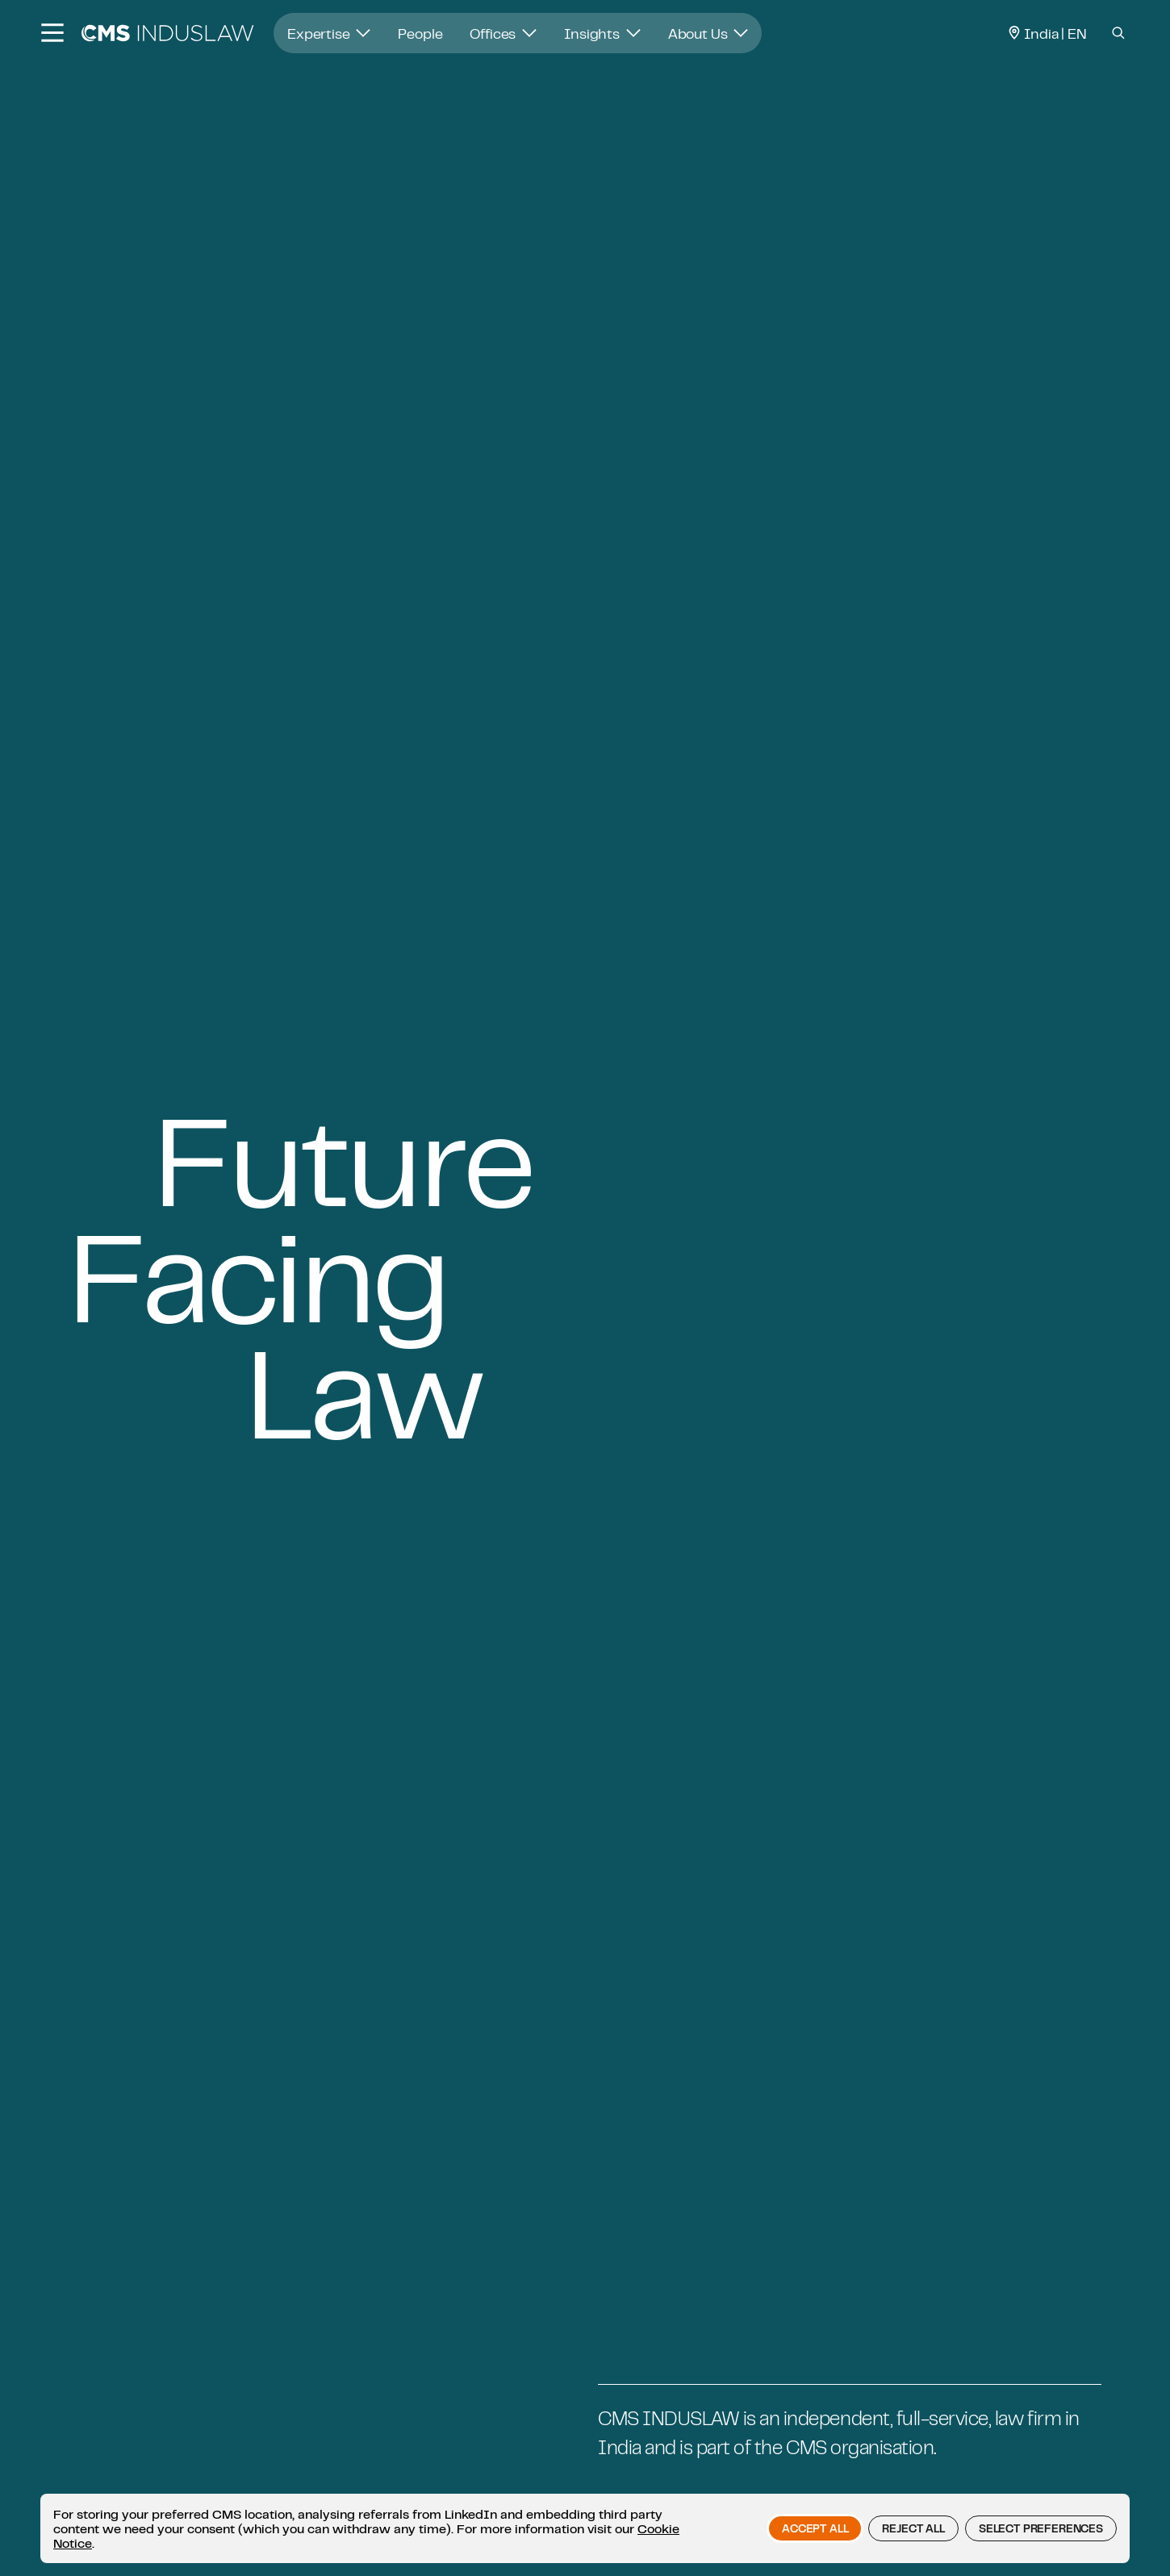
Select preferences (1041, 2528)
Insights (602, 33)
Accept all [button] (815, 2528)
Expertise (328, 33)
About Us (708, 33)
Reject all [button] (913, 2528)
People (420, 33)
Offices (503, 33)
